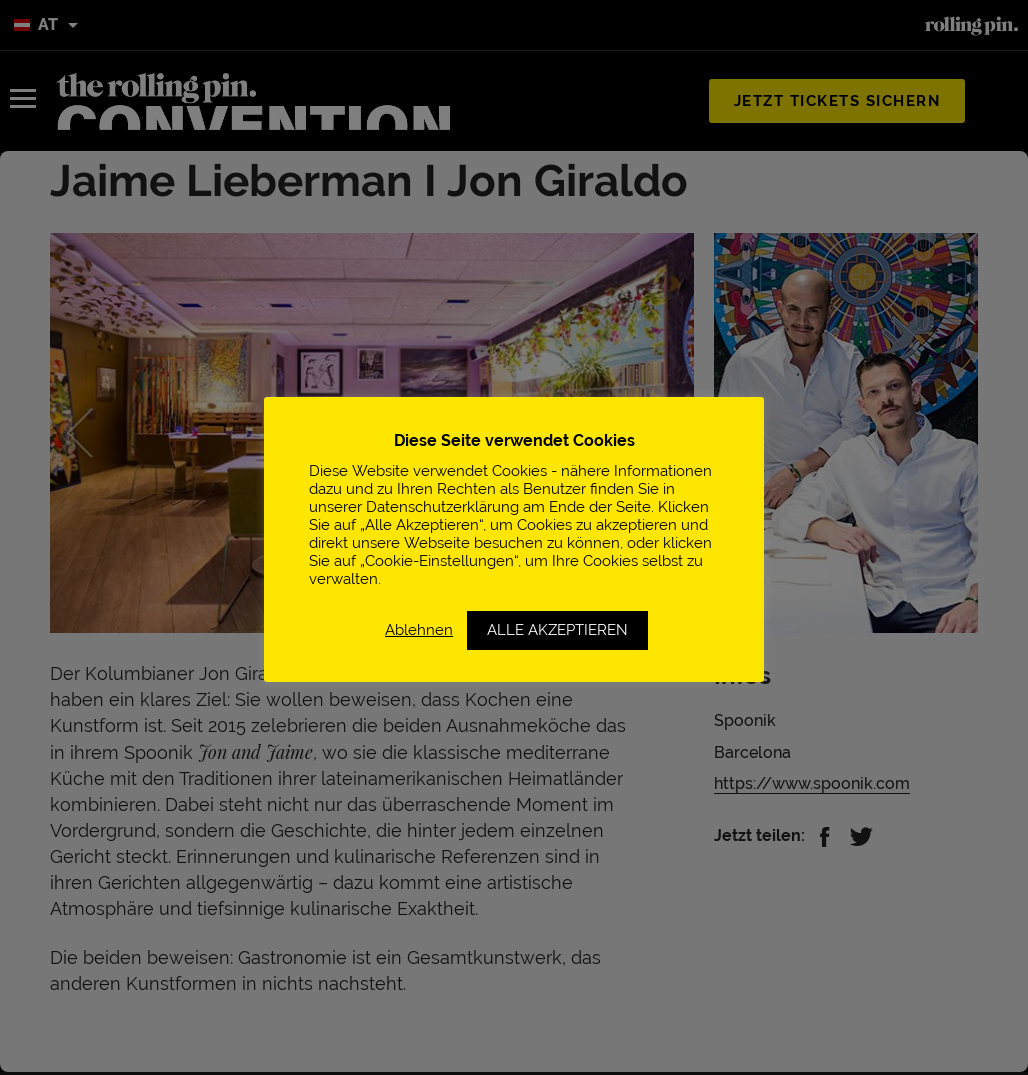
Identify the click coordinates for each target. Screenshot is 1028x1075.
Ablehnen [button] (419, 629)
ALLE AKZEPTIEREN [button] (557, 630)
